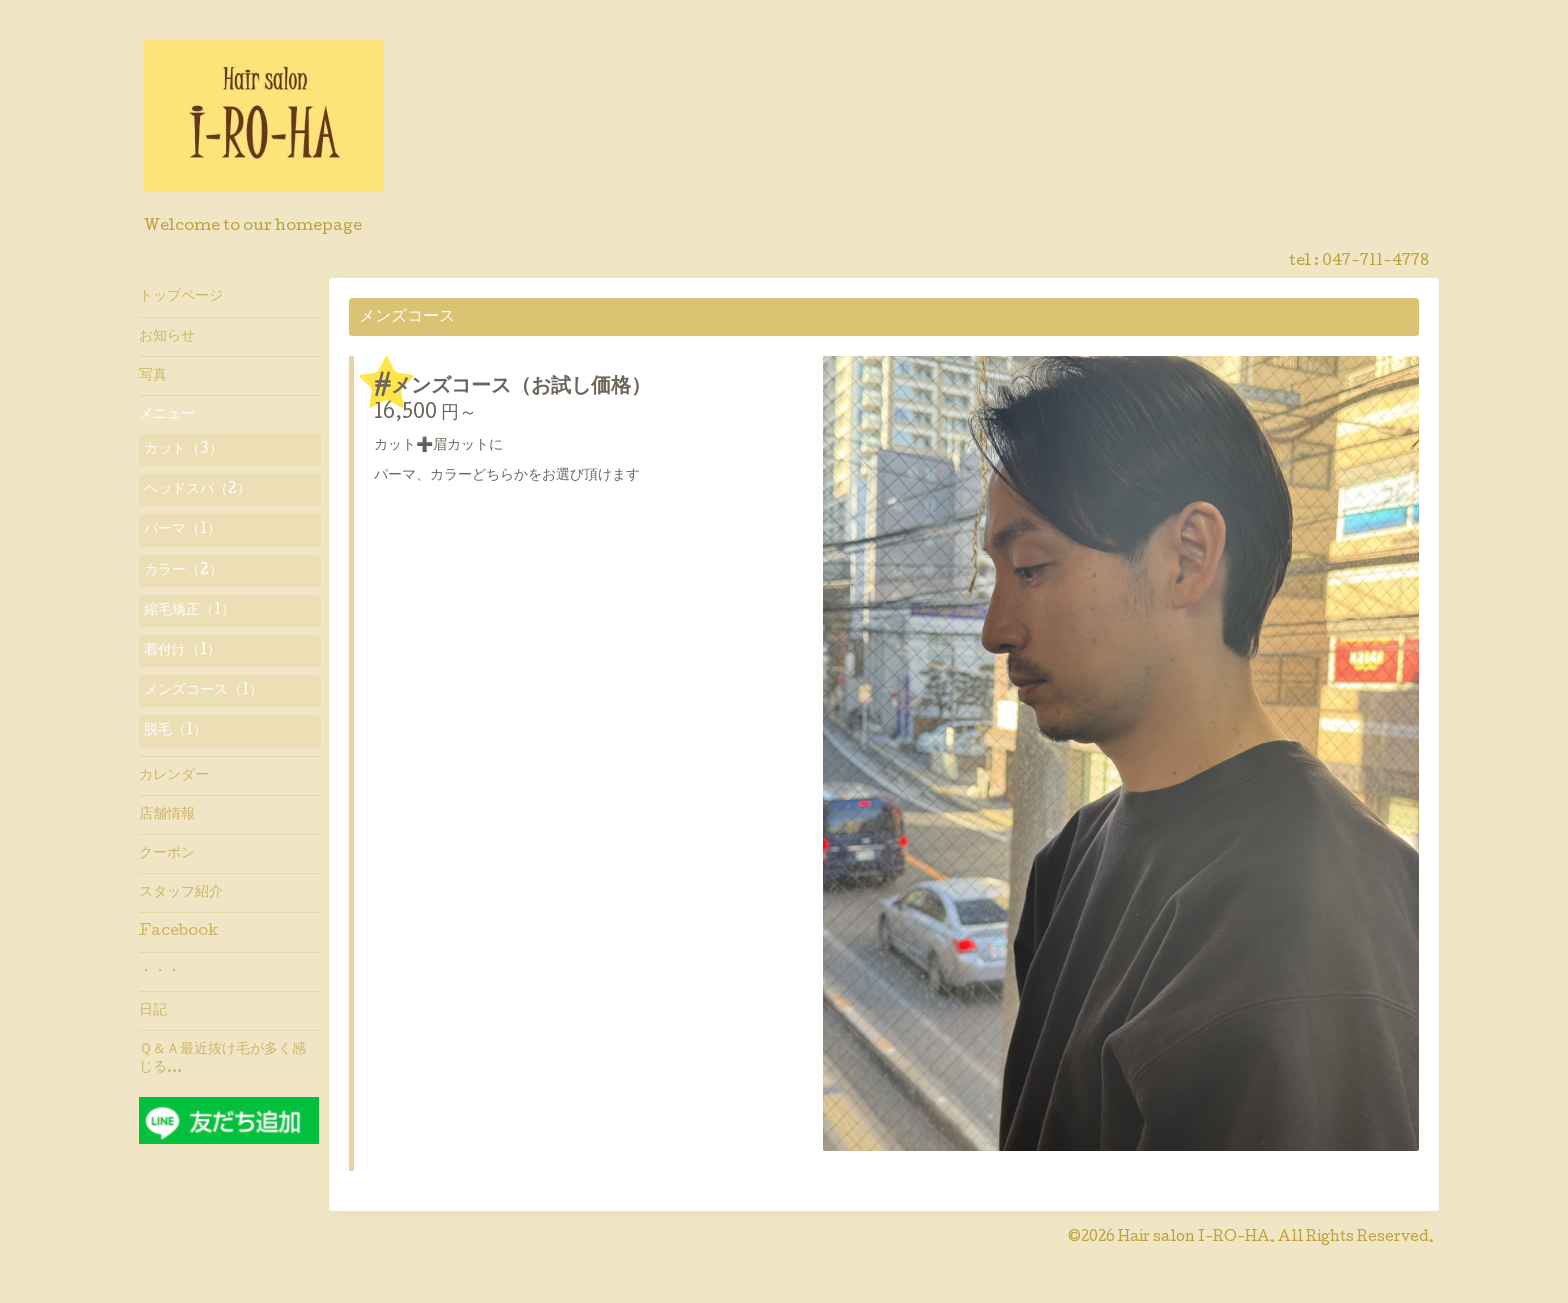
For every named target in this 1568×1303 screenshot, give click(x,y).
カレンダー (174, 776)
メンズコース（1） (203, 691)
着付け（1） (182, 651)
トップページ (181, 297)
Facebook (178, 932)
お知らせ (167, 337)
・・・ (160, 972)
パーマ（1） (182, 530)
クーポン (167, 854)
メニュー (167, 415)
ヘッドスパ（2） (197, 490)
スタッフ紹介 (181, 893)
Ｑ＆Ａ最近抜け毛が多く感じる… (222, 1059)
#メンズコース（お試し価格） (512, 388)
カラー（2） (183, 571)
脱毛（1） (175, 731)
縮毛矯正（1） (189, 611)
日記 (153, 1011)
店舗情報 (167, 815)
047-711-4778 (1375, 262)
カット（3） (183, 450)
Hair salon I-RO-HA (1194, 1238)
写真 (153, 376)
